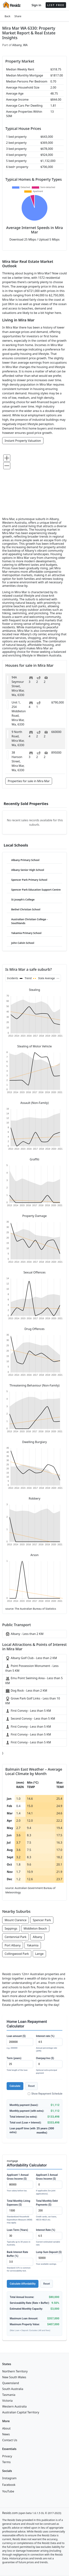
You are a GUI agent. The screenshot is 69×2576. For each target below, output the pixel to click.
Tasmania (8, 2395)
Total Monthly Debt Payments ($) (49, 2210)
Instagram (9, 2478)
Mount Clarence (15, 1920)
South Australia (12, 2389)
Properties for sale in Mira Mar (29, 781)
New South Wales (14, 2377)
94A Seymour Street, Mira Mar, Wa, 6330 (18, 686)
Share (17, 16)
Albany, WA (20, 45)
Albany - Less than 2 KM (24, 1634)
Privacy (7, 2456)
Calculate (15, 2086)
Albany (37, 1937)
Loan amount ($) (20, 2042)
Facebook (8, 2485)
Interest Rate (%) (49, 2237)
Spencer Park (42, 1920)
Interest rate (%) (49, 2044)
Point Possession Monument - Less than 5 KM (32, 1668)
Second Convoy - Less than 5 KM (30, 1718)
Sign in (36, 5)
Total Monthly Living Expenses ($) (20, 2211)
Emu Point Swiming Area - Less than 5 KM (34, 1680)
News (6, 2434)
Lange (39, 1954)
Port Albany (13, 1945)
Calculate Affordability (23, 2283)
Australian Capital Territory (20, 2412)
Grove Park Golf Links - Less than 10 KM (32, 1700)
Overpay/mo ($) (49, 2066)
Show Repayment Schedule (45, 2093)
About (6, 2428)
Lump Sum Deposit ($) (49, 2258)
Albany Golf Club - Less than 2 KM (31, 1658)
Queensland (10, 2383)
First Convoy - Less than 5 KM (28, 1711)
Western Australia (14, 2406)
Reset (31, 2086)
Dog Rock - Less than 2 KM (26, 1690)
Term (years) (20, 2064)
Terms (6, 2462)
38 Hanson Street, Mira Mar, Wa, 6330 (18, 761)
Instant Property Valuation (23, 441)
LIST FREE (55, 5)
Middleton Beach (35, 1928)
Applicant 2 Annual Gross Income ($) (49, 2184)
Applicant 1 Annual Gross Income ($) (20, 2182)
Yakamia (32, 1945)
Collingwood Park (17, 1954)
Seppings (11, 1928)
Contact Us (9, 2440)
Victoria (7, 2401)
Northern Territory (15, 2371)
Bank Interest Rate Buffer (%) (20, 2262)
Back (7, 16)
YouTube (8, 2491)
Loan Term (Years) (20, 2237)
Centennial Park (15, 1937)
